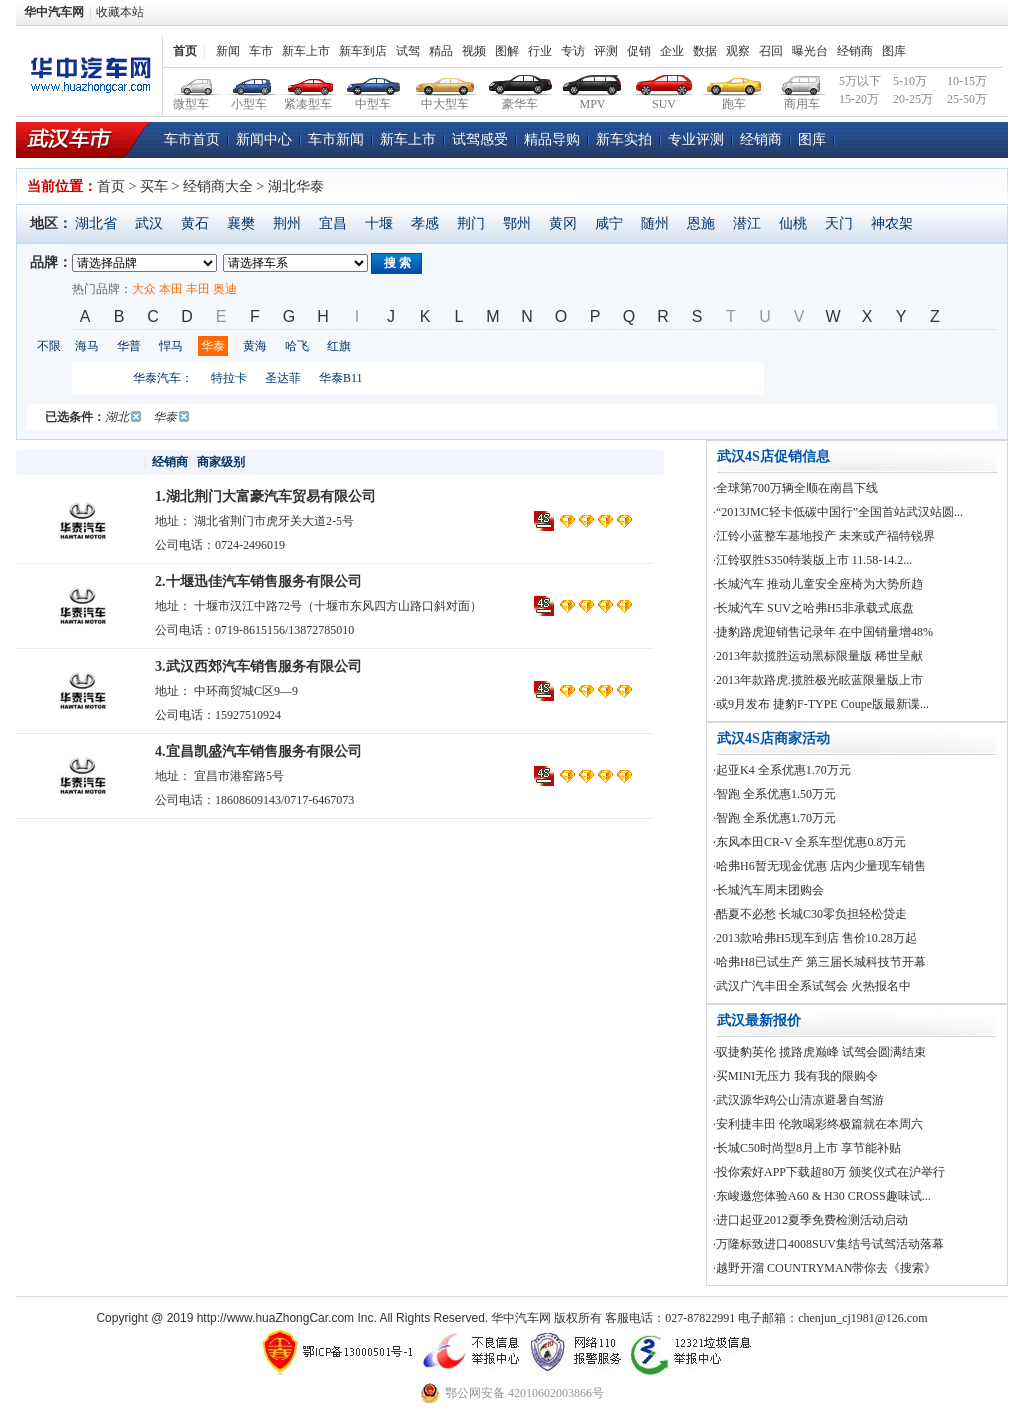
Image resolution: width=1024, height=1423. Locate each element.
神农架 (892, 223)
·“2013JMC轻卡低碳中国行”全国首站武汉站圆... (838, 512)
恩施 (701, 223)
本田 (171, 289)
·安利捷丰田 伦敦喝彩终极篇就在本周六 (818, 1124)
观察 (738, 51)
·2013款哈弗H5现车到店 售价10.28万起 (815, 938)
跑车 (734, 82)
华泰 (213, 346)
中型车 (373, 82)
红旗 (339, 346)
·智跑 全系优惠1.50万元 (774, 794)
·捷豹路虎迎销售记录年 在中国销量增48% (823, 632)
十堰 (379, 223)
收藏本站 (120, 12)
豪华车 (520, 82)
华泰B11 (341, 378)
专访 (573, 51)
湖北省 (96, 223)
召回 (771, 51)
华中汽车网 (54, 12)
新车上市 (306, 51)
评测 (606, 51)
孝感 (425, 223)
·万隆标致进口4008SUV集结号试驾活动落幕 (828, 1244)
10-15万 (967, 81)
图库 (894, 51)
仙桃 (793, 223)
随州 (655, 223)
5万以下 (860, 81)
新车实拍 (624, 139)
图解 (507, 51)
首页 (185, 51)
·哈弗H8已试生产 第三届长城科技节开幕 (819, 962)
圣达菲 (283, 378)
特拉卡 (229, 378)
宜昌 (333, 223)
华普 (129, 346)
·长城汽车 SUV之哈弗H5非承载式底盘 (813, 608)
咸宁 (609, 223)
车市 (261, 51)
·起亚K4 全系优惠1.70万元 (782, 770)
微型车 (192, 82)
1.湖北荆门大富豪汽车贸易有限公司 (265, 496)
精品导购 (552, 139)
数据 (705, 51)
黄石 (195, 223)
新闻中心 (264, 139)
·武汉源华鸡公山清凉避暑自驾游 (798, 1100)
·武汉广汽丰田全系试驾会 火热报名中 (812, 986)
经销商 (855, 51)
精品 (441, 51)
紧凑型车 (309, 82)
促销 (639, 51)
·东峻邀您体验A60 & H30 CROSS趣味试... (822, 1196)
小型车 (249, 82)
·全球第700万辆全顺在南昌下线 (795, 488)
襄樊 (241, 223)
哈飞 (297, 346)
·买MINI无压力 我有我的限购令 (795, 1076)
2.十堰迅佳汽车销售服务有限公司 (258, 581)
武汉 (149, 223)
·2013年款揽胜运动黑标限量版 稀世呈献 (818, 656)
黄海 (255, 346)
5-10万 (910, 81)
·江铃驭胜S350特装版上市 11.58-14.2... (812, 560)
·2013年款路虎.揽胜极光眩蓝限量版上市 (818, 680)
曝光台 (810, 51)
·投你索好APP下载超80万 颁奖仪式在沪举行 (829, 1172)
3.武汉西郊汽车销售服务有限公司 (258, 666)
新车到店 (363, 51)
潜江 (747, 223)
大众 (144, 289)
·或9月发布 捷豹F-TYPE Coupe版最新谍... (821, 704)
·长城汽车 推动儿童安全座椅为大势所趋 (818, 584)
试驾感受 (480, 139)
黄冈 (563, 223)
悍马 (171, 346)
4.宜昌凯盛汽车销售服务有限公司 (258, 751)
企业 (672, 51)
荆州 (287, 223)
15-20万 (859, 99)
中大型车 (445, 82)
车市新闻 (336, 139)
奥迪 (225, 289)
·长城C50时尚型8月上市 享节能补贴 (807, 1148)
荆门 (471, 223)
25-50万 (967, 99)
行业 (540, 51)
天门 (839, 223)
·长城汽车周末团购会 (768, 890)
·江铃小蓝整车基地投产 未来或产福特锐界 (824, 536)
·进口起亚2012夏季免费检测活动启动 (810, 1220)
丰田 (198, 289)
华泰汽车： (163, 378)
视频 (474, 51)
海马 (87, 346)
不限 (49, 346)
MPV (592, 82)
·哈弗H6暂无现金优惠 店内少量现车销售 (819, 866)
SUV (664, 82)
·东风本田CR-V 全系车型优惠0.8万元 (809, 842)
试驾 (408, 51)
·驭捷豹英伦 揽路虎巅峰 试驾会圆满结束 (819, 1052)
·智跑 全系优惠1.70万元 (774, 818)
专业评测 (696, 139)
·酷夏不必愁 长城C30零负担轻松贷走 (810, 914)
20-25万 (913, 99)
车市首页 (192, 139)
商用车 (801, 82)
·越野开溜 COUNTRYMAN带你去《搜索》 (824, 1268)
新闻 (228, 51)
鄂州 (517, 223)
